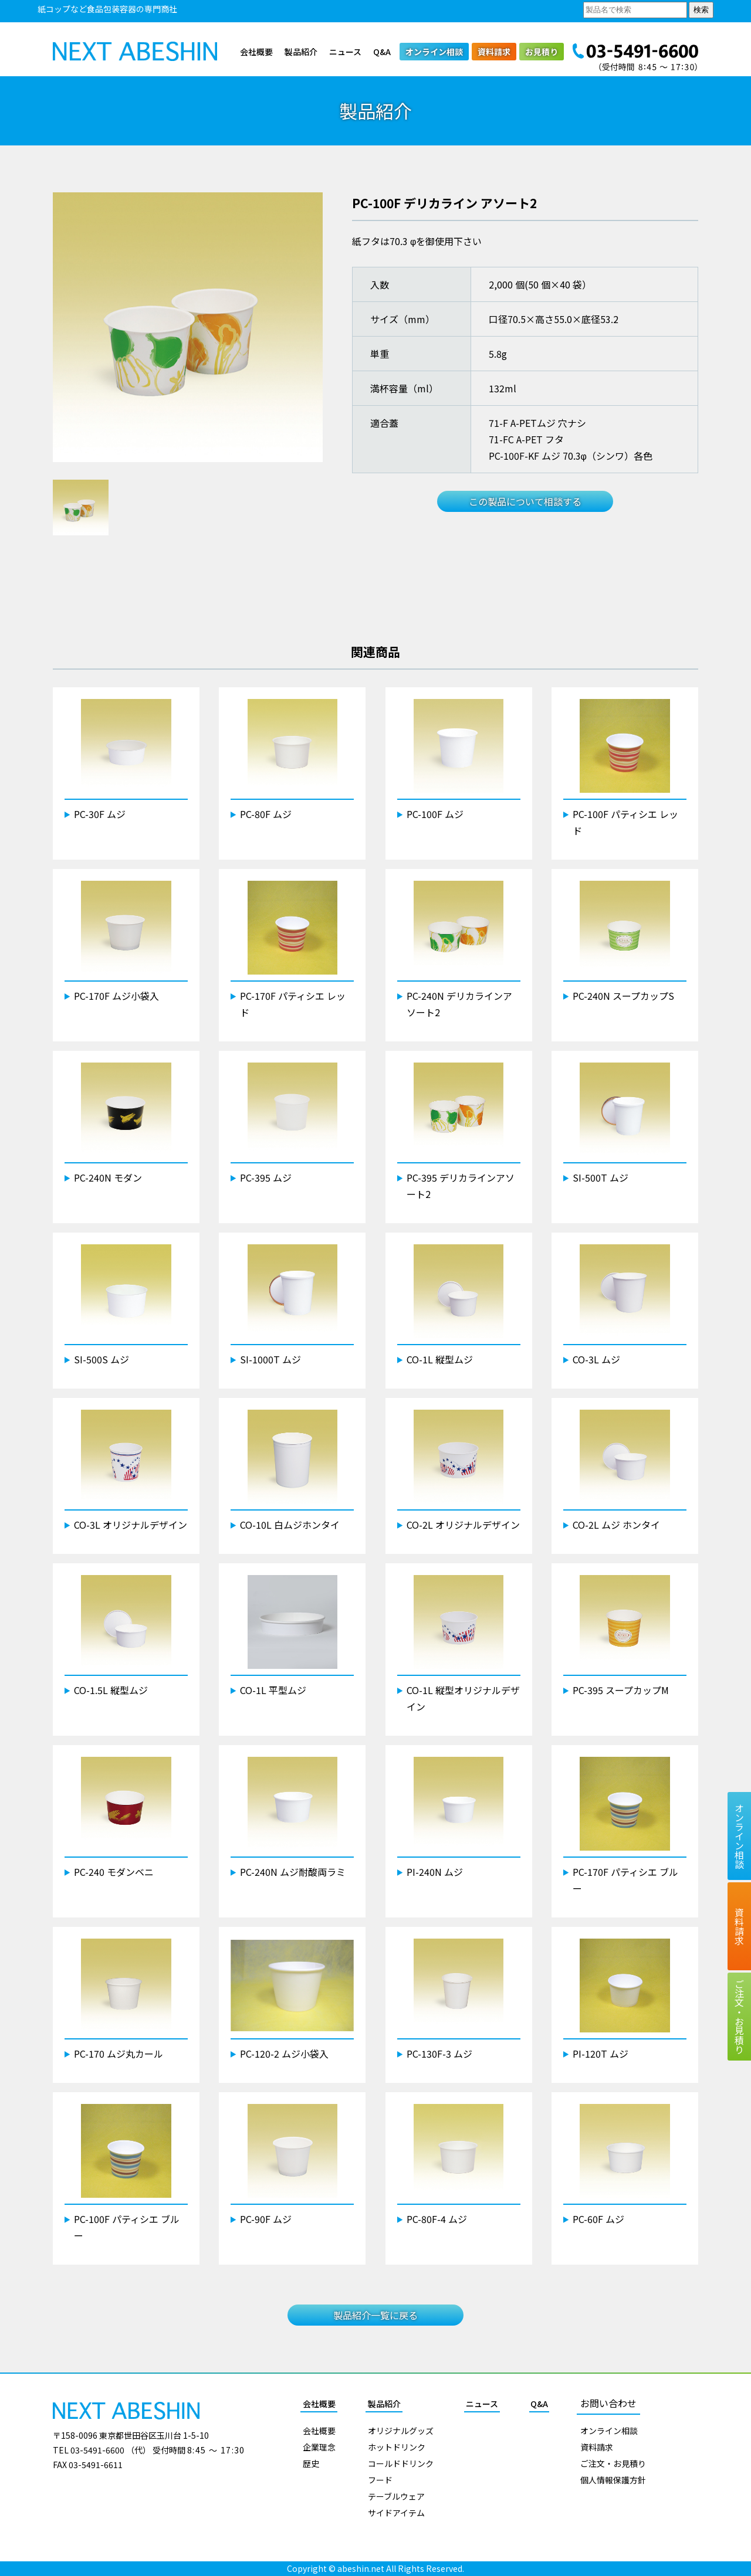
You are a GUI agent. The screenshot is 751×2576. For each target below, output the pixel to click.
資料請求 (494, 51)
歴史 (311, 2463)
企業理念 (319, 2447)
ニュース (345, 51)
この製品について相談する (525, 501)
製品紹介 (301, 51)
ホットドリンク (396, 2447)
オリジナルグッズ (401, 2430)
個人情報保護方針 (613, 2480)
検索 (701, 9)
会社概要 (256, 51)
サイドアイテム (396, 2513)
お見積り (541, 51)
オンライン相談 (434, 51)
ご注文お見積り (739, 2016)
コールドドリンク (401, 2463)
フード (380, 2480)
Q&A (382, 51)
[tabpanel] (188, 327)
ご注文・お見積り (613, 2463)
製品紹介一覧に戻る (375, 2315)
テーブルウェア (396, 2496)
